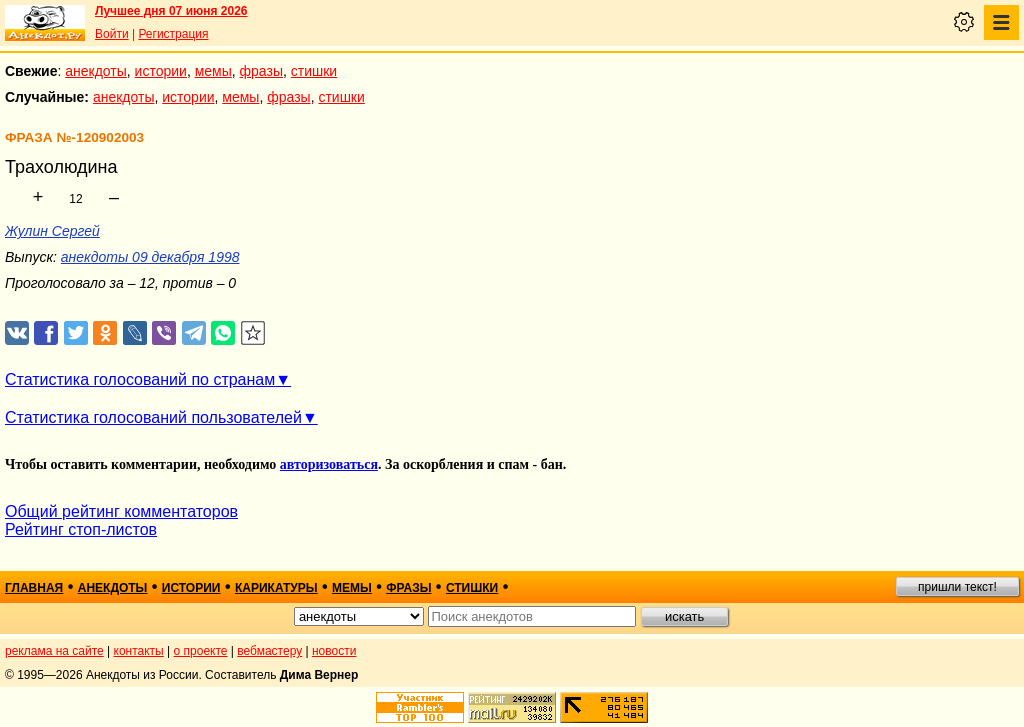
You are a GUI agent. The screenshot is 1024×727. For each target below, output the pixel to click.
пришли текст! (957, 587)
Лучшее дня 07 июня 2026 (171, 11)
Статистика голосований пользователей (153, 417)
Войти (112, 34)
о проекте (201, 651)
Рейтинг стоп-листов (81, 529)
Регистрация (173, 34)
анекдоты (96, 71)
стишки (314, 71)
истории (161, 71)
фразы (261, 71)
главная (34, 588)
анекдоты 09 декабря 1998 (150, 257)
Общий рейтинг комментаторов (121, 511)
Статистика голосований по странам (140, 379)
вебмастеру (269, 651)
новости (334, 651)
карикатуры (276, 588)
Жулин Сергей (52, 231)
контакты (139, 651)
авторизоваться (329, 464)
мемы (213, 71)
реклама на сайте (54, 651)
